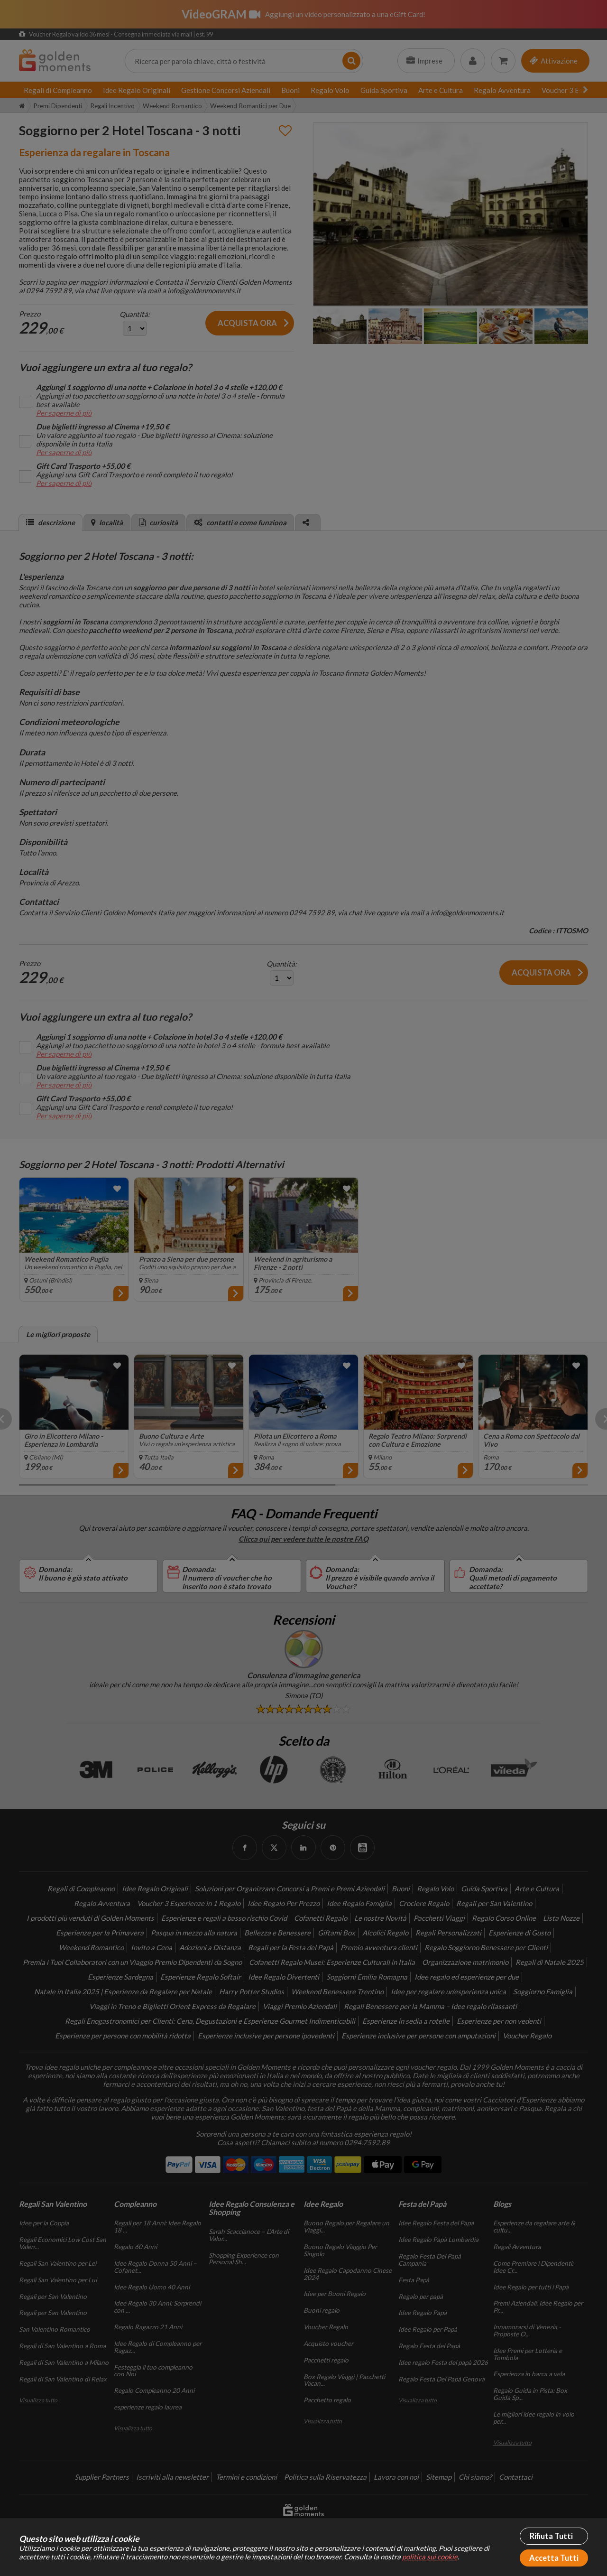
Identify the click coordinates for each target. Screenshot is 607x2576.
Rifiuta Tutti (551, 2536)
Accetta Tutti (554, 2558)
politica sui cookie (430, 2556)
